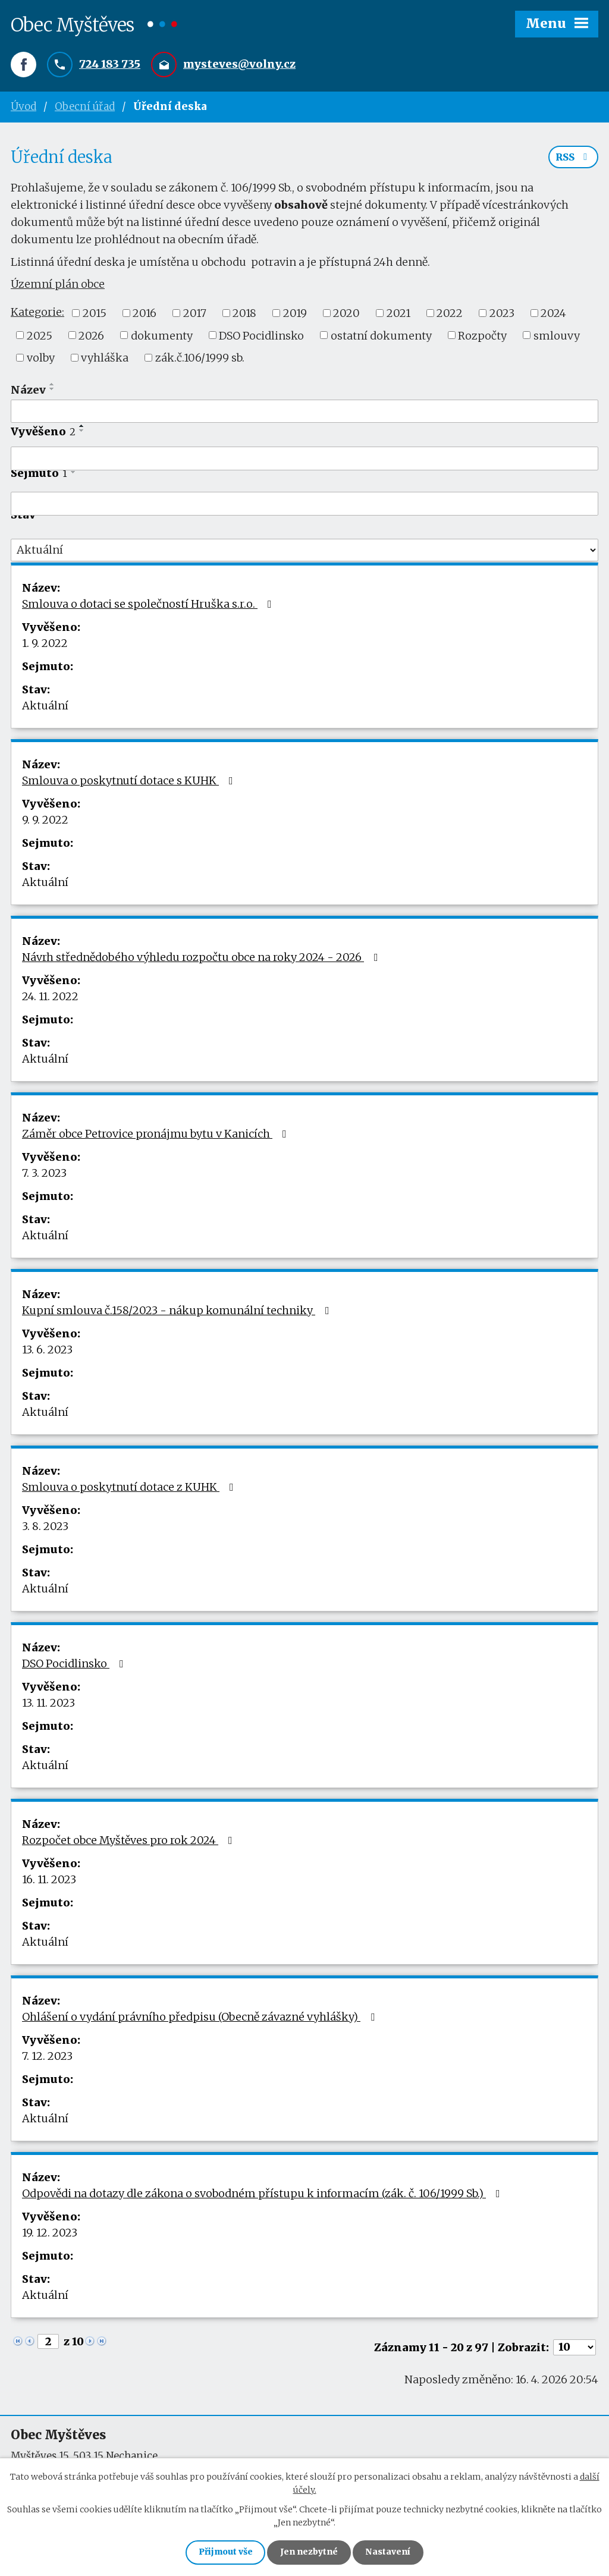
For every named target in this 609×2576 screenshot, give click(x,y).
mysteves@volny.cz (239, 64)
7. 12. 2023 (47, 2058)
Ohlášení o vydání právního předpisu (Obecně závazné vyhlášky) (200, 2018)
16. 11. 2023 (49, 1881)
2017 (194, 315)
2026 (91, 337)
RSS (573, 159)
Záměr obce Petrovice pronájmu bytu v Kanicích (156, 1135)
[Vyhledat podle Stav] (304, 552)
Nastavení (390, 2552)
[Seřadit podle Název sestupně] (52, 390)
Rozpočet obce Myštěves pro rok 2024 (129, 1842)
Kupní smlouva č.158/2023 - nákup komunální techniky (178, 1312)
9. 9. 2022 (45, 821)
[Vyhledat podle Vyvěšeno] (304, 460)
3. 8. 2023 (45, 1528)
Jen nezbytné (309, 2552)
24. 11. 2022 (50, 998)
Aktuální (45, 707)
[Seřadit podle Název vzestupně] (52, 386)
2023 (501, 315)
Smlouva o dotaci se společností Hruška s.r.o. (149, 605)
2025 (39, 337)
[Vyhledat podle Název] (304, 413)
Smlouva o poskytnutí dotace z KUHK (130, 1489)
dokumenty (162, 337)
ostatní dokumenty (381, 337)
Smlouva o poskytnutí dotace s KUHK (130, 782)
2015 (94, 315)
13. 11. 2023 (48, 1704)
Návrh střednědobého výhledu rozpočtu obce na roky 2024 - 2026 (202, 959)
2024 (553, 315)
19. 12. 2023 (49, 2234)
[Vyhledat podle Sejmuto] (304, 505)
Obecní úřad (85, 107)
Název (28, 391)
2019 (295, 315)
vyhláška (104, 359)
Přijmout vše (224, 2552)
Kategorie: (37, 314)
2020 (346, 315)
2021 (398, 315)
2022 (450, 315)
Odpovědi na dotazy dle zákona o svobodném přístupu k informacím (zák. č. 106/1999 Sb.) (263, 2195)
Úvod (23, 107)
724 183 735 (109, 64)
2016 (144, 315)
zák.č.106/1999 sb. (199, 359)
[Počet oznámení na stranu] (574, 2349)
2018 (244, 315)
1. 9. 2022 (45, 645)
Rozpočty (482, 337)
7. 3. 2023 (44, 1175)
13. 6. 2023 (47, 1351)
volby (41, 359)
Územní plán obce (58, 286)
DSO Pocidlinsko (261, 337)
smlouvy (556, 337)
